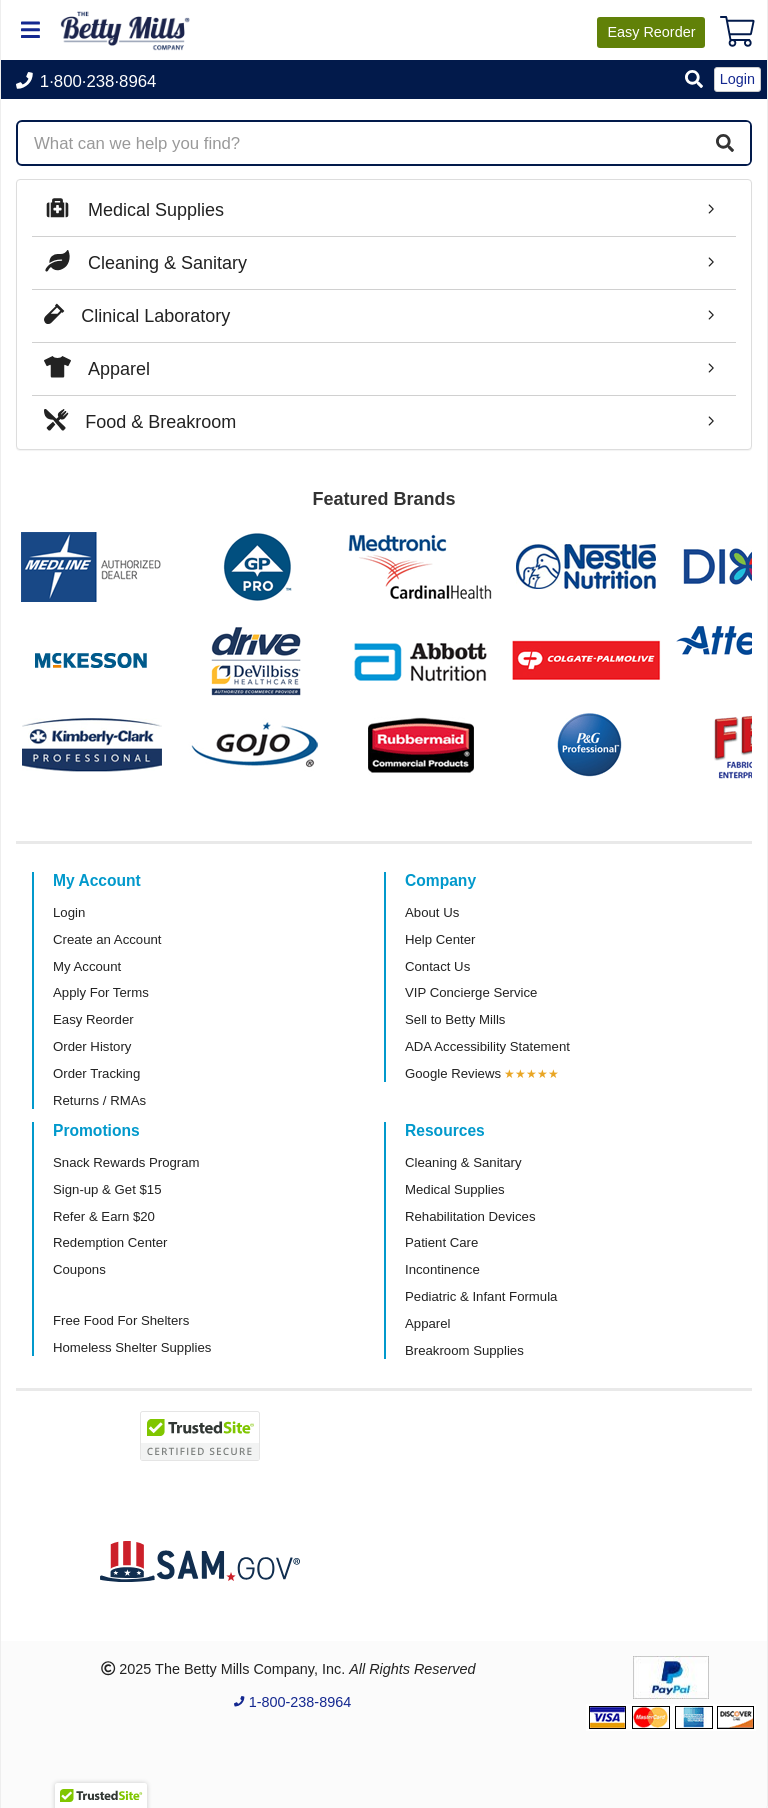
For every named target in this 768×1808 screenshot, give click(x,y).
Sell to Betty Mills (455, 1019)
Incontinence (442, 1269)
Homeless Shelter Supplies (132, 1347)
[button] (694, 80)
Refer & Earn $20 (104, 1216)
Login (69, 912)
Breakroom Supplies (464, 1350)
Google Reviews (453, 1073)
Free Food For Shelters (121, 1320)
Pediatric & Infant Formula (481, 1296)
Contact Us (437, 966)
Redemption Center (110, 1242)
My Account (87, 966)
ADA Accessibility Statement (487, 1046)
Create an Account (107, 939)
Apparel (427, 1323)
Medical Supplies (455, 1189)
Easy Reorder (93, 1019)
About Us (432, 912)
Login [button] (737, 79)
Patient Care (441, 1242)
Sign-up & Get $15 (107, 1189)
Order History (92, 1046)
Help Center (440, 939)
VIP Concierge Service (471, 992)
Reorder (651, 32)
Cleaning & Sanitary (463, 1162)
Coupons (79, 1269)
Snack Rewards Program (126, 1162)
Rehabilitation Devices (470, 1216)
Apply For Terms (101, 992)
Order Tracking (96, 1073)
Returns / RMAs (99, 1100)
